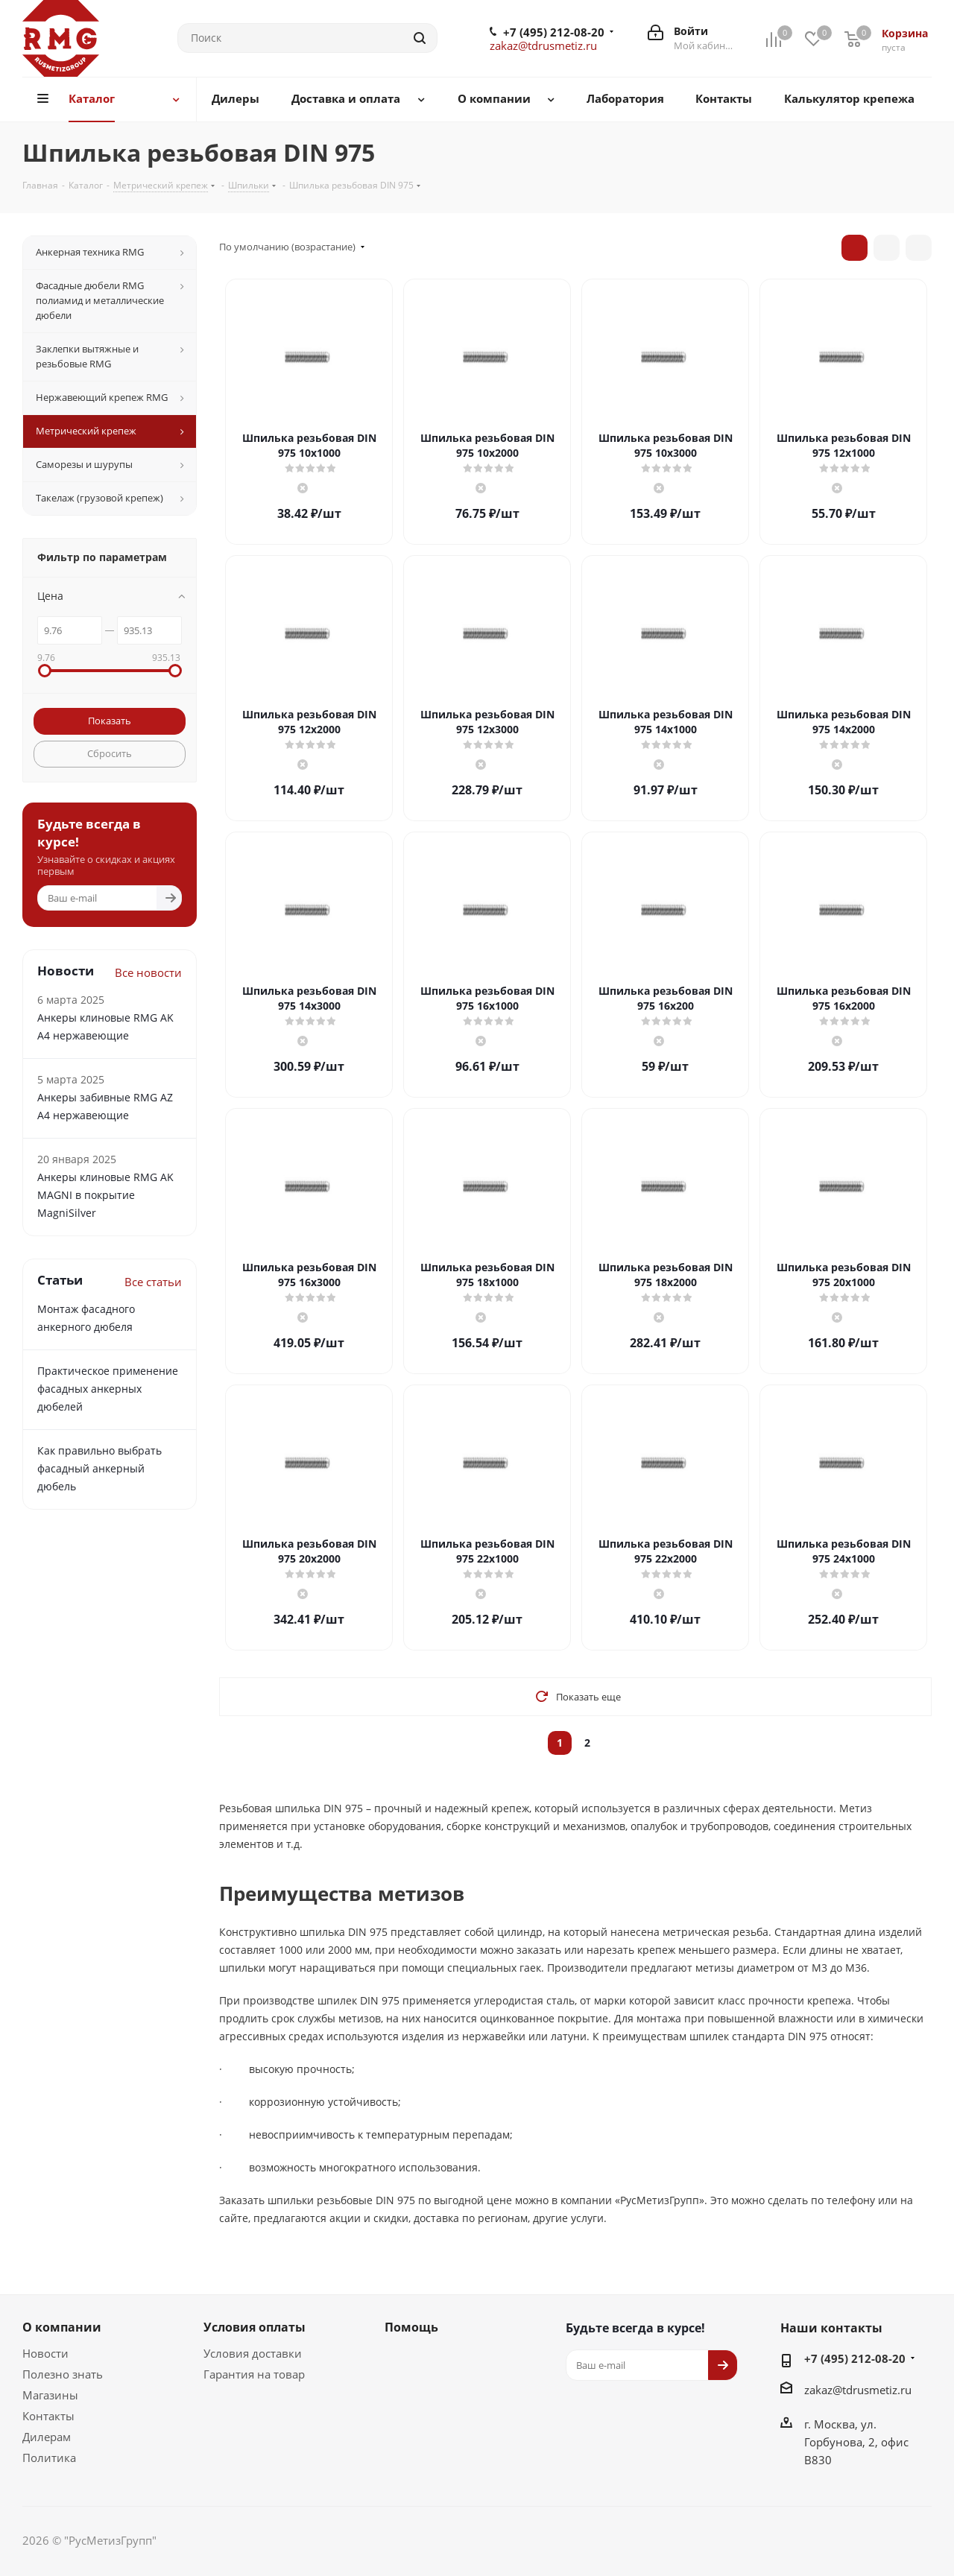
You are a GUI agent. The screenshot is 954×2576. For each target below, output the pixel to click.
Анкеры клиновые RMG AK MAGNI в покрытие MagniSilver (105, 1195)
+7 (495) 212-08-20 (553, 32)
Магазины (50, 2394)
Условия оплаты (254, 2327)
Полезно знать (62, 2374)
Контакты (48, 2415)
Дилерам (46, 2436)
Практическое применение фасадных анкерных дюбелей (107, 1389)
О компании (61, 2327)
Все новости (148, 972)
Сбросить (109, 753)
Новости (45, 2353)
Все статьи (153, 1281)
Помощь (411, 2327)
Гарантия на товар (254, 2374)
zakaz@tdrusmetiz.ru (543, 45)
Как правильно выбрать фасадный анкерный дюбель (99, 1468)
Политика (49, 2457)
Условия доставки (252, 2353)
